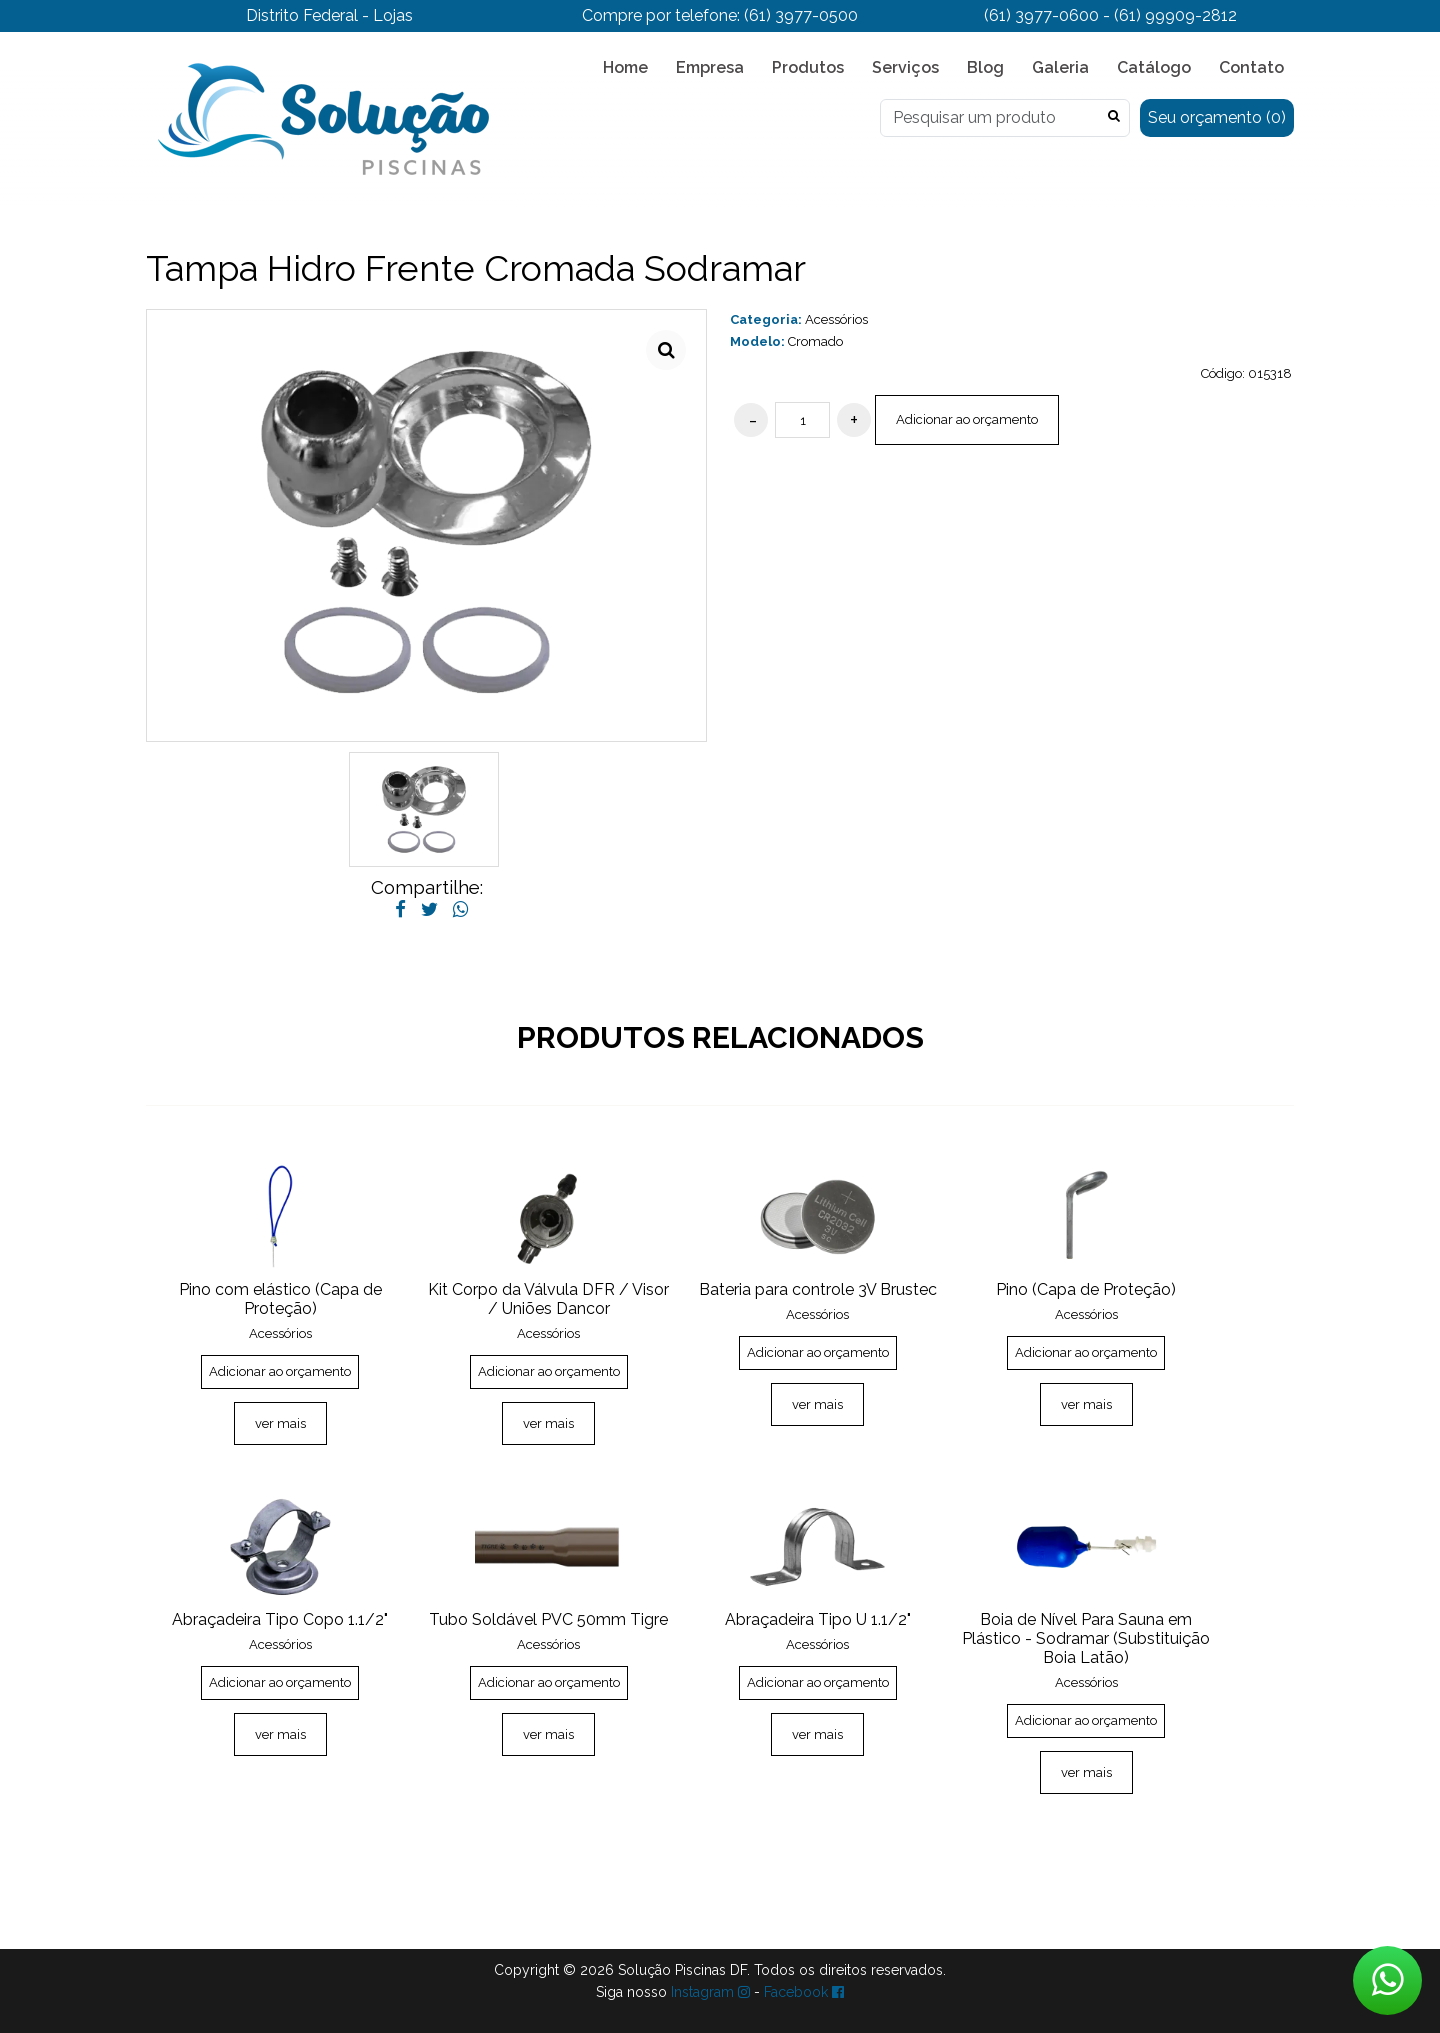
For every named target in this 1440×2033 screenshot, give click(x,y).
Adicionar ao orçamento (967, 419)
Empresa (710, 67)
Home (625, 67)
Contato (1251, 67)
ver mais (280, 1423)
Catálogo (1154, 67)
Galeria (1060, 67)
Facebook (804, 1992)
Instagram (710, 1992)
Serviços (905, 67)
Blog (985, 67)
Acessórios (836, 319)
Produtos (808, 67)
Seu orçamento (1217, 117)
